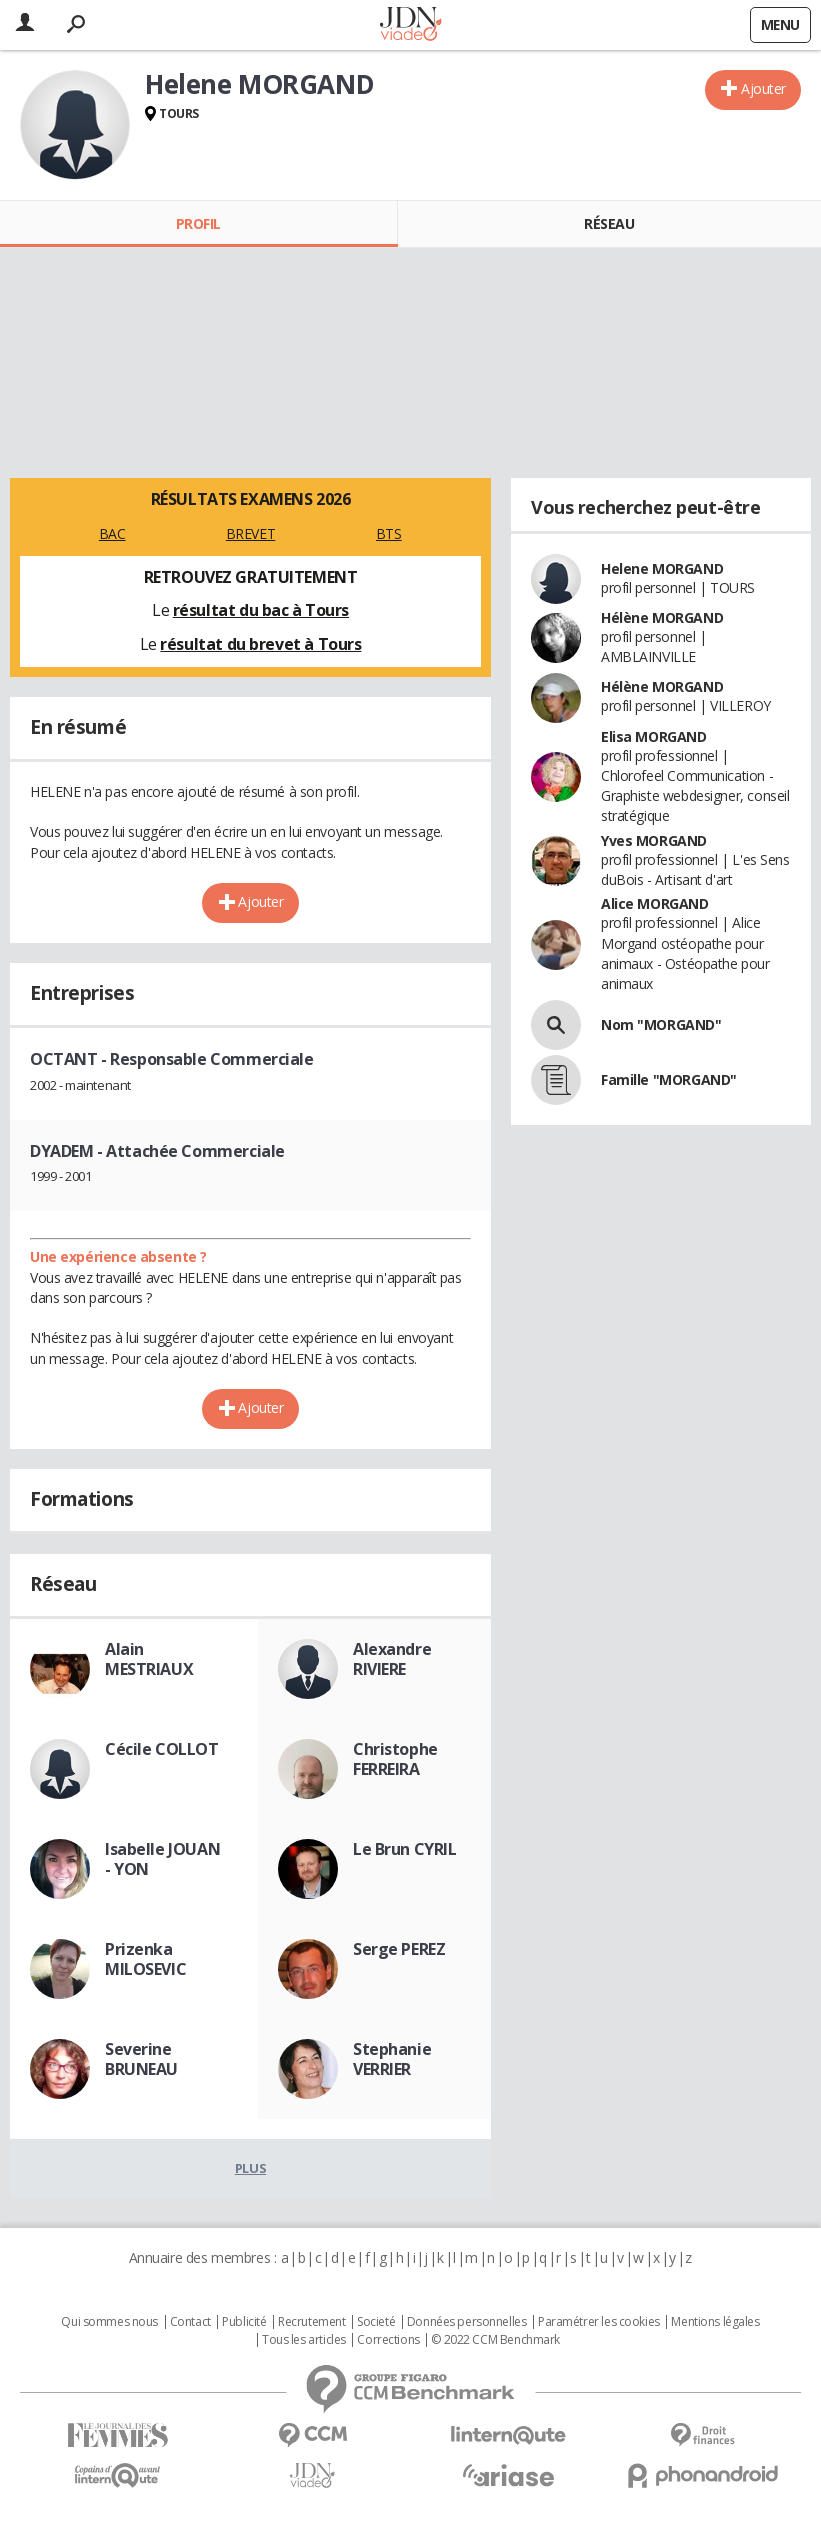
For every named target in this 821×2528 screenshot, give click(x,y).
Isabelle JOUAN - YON (162, 1859)
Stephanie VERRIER (392, 2059)
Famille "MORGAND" (669, 1079)
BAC (112, 533)
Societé (376, 2322)
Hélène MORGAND (662, 617)
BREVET (250, 533)
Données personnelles (467, 2322)
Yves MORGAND (654, 840)
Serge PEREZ (399, 1949)
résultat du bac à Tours (261, 610)
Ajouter (763, 88)
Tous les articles (304, 2340)
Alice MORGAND (655, 903)
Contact (190, 2322)
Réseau (609, 223)
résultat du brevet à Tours (260, 644)
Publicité (244, 2322)
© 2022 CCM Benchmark (495, 2340)
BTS (389, 533)
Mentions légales (715, 2322)
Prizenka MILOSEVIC (145, 1959)
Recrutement (311, 2322)
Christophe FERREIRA (395, 1759)
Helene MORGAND (662, 568)
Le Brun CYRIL (405, 1849)
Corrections (388, 2340)
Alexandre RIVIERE (392, 1659)
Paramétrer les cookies (599, 2322)
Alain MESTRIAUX (149, 1659)
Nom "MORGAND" (661, 1024)
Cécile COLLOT (162, 1749)
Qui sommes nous (109, 2322)
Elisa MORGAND (654, 736)
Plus (250, 2168)
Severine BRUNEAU (141, 2059)
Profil (198, 223)
